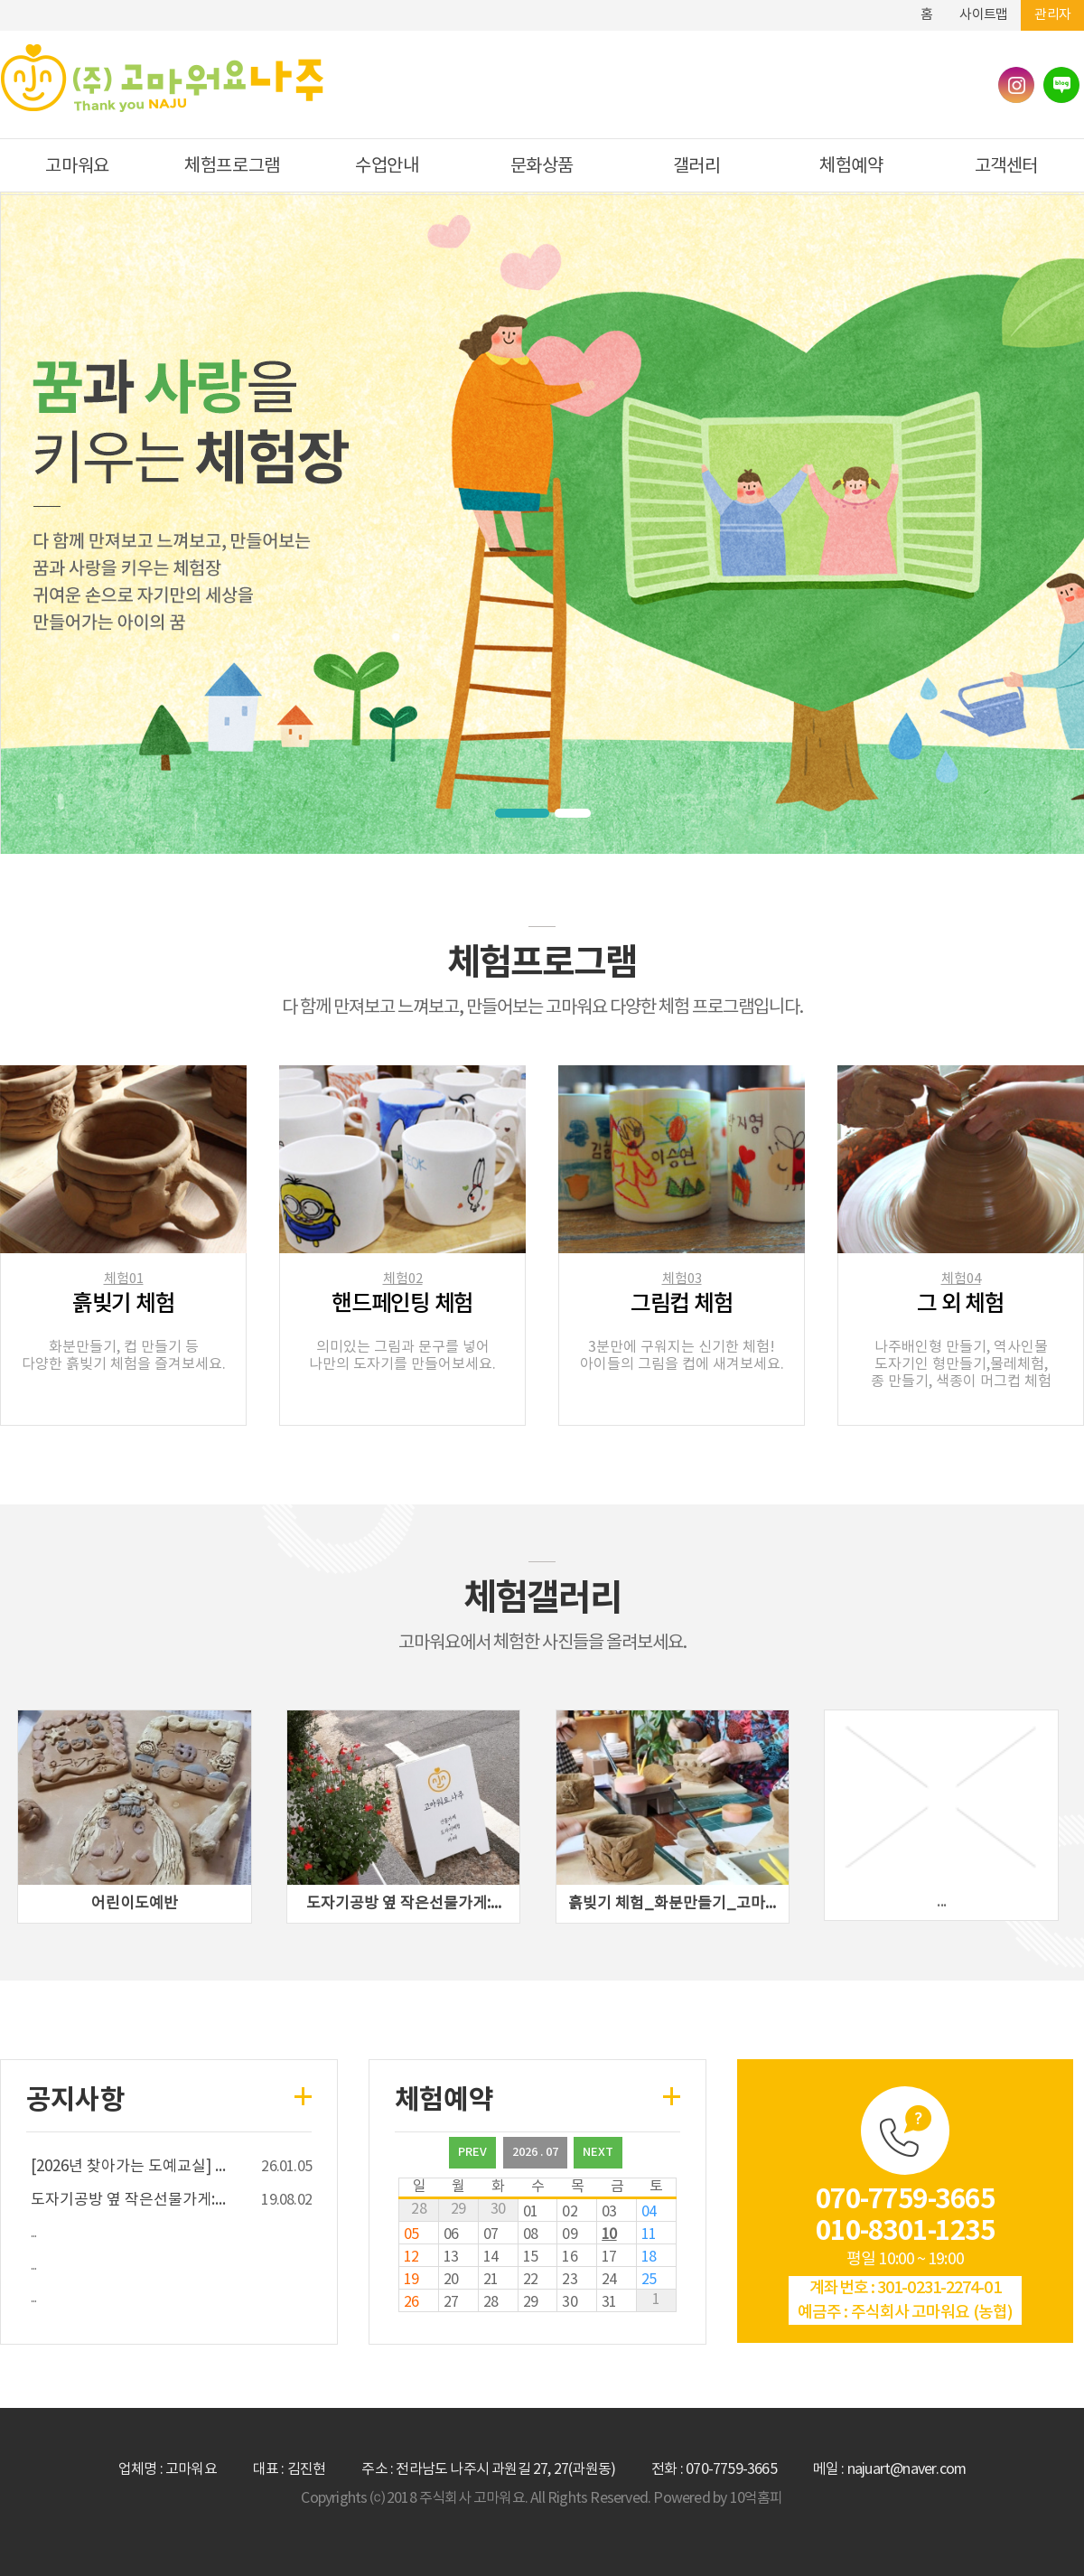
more (295, 2084)
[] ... (128, 2167)
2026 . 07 (535, 2152)
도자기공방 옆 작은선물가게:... (403, 1904)
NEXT (598, 2152)
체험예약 (851, 166)
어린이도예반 (134, 1904)
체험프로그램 (232, 166)
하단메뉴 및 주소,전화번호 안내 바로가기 (893, 7)
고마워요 (76, 166)
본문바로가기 (866, 7)
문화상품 (542, 166)
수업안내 (386, 166)
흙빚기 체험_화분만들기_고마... (672, 1904)
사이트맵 (983, 15)
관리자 (1052, 15)
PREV (472, 2152)
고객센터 (1006, 166)
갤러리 (697, 166)
